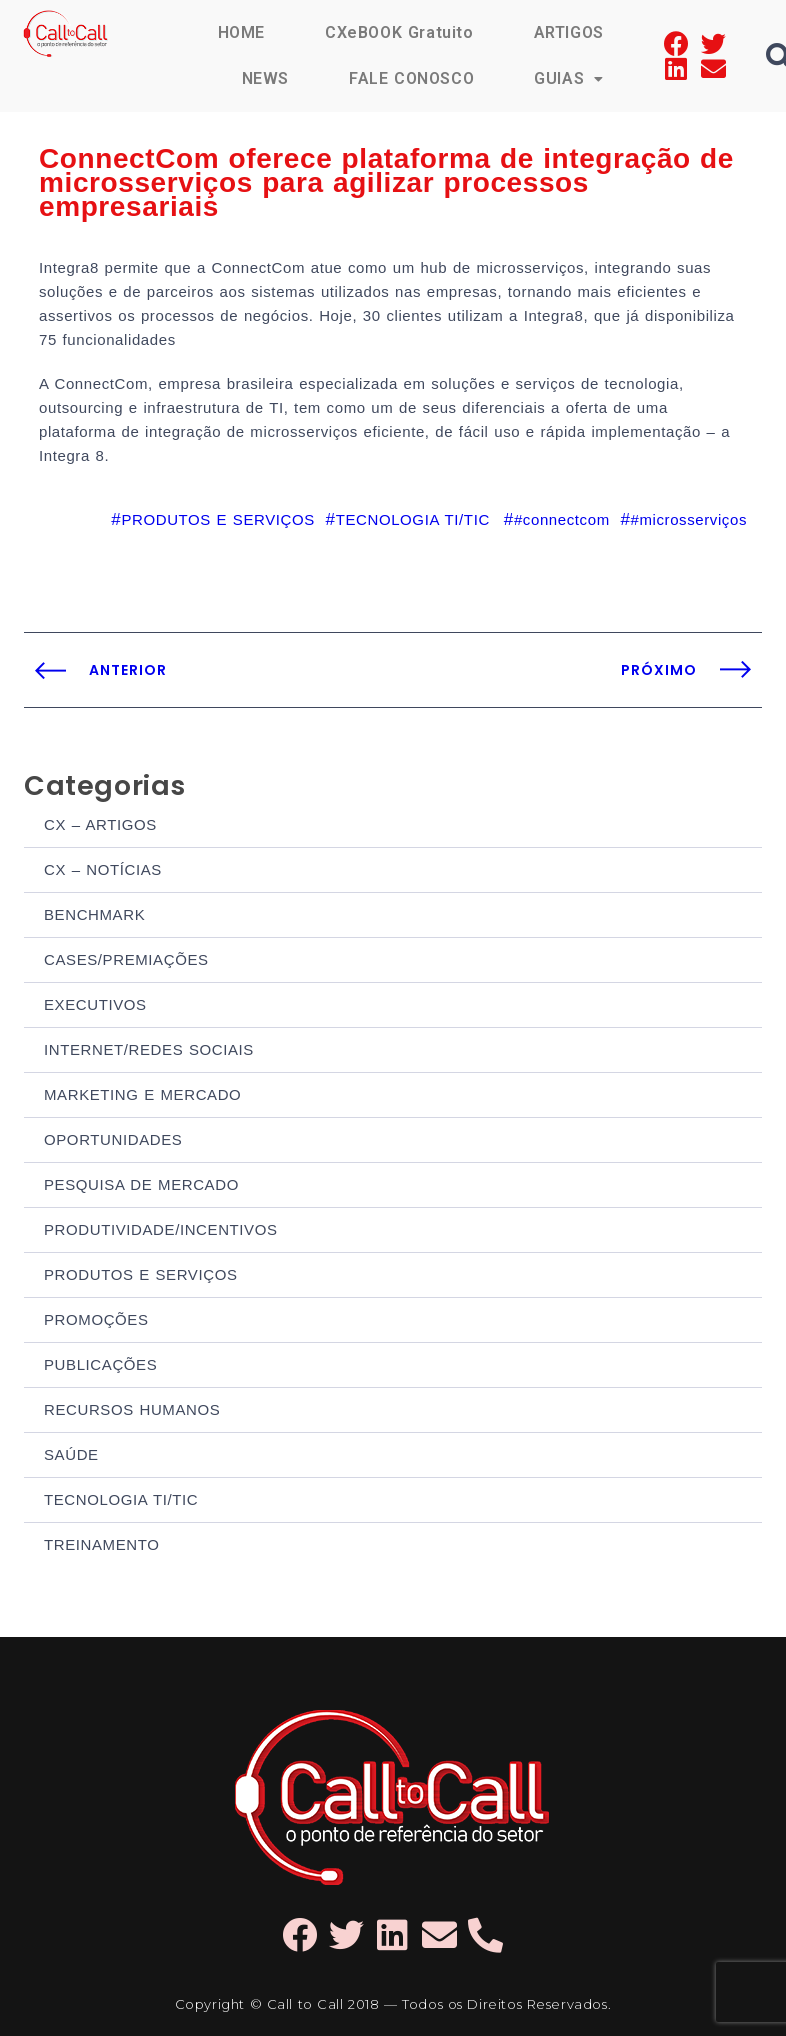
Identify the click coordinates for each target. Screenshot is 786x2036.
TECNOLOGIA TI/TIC (121, 1499)
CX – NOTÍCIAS (103, 869)
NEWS (265, 78)
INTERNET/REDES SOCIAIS (149, 1049)
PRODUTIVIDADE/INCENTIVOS (161, 1229)
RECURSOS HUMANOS (132, 1409)
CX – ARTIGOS (100, 824)
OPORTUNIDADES (113, 1139)
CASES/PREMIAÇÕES (126, 959)
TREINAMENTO (102, 1544)
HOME (241, 32)
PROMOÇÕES (96, 1319)
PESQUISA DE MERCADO (141, 1184)
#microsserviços (688, 519)
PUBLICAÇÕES (100, 1364)
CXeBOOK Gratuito (399, 32)
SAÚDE (71, 1454)
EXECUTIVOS (95, 1004)
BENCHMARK (94, 914)
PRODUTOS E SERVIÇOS (141, 1274)
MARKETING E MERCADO (142, 1094)
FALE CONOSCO (411, 78)
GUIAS (569, 78)
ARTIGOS (569, 32)
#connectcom (562, 519)
